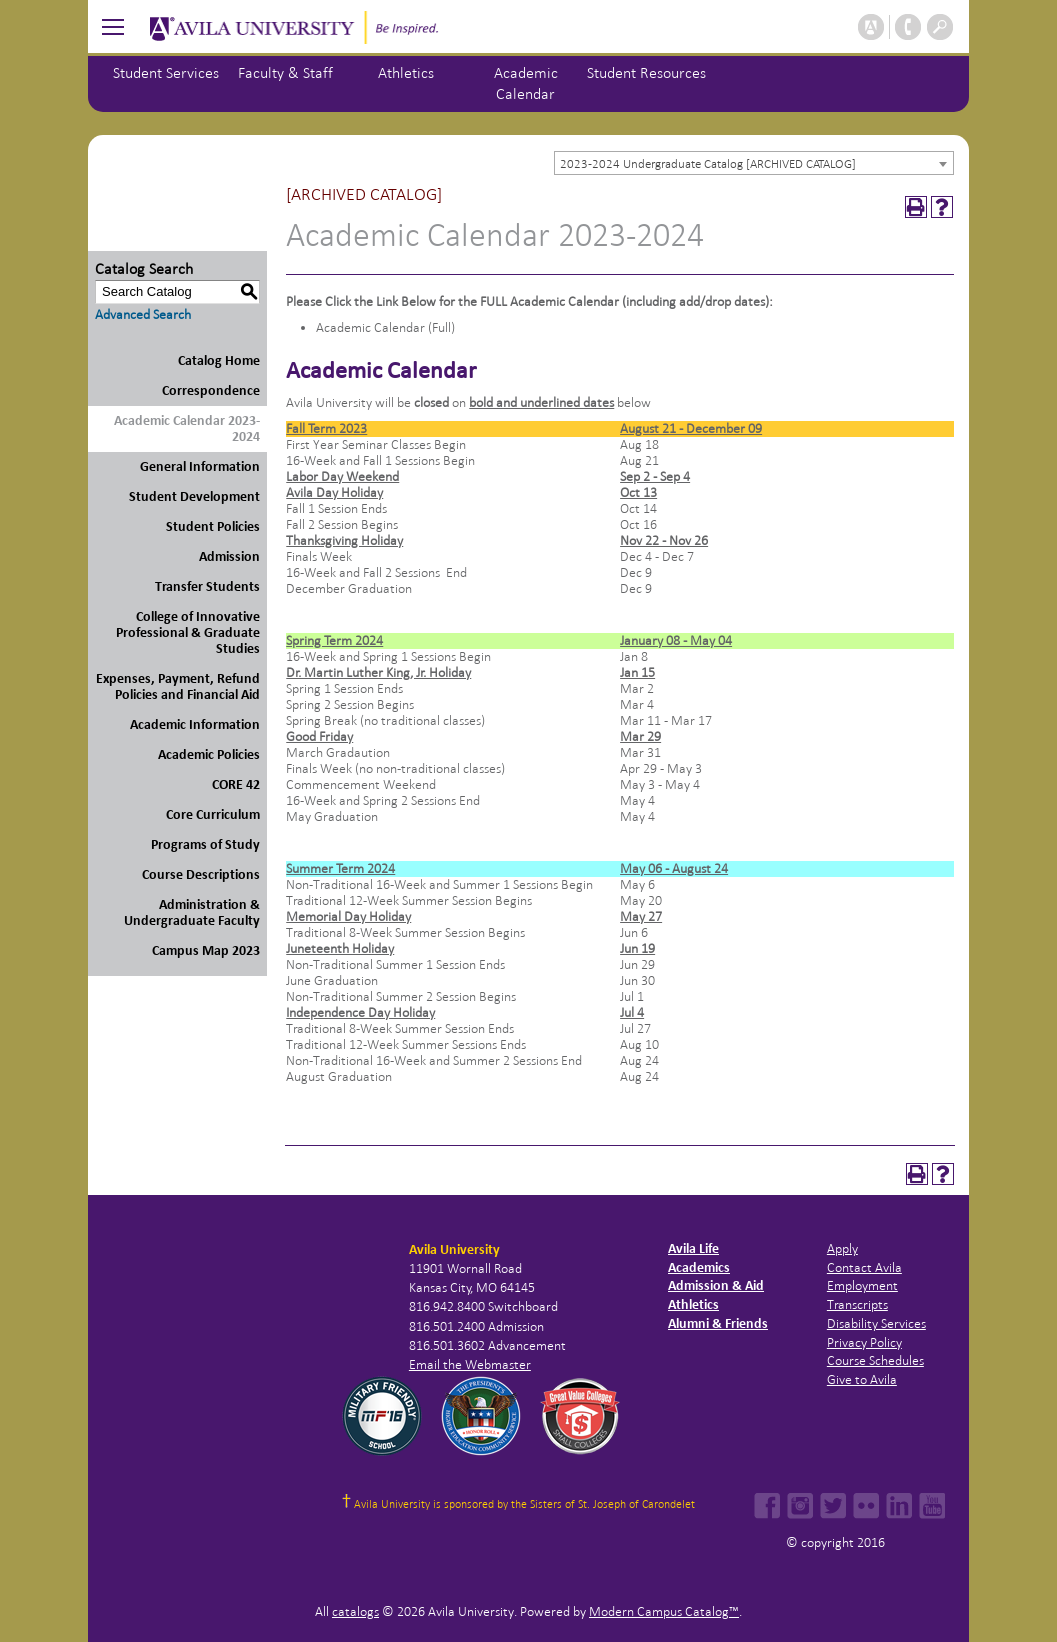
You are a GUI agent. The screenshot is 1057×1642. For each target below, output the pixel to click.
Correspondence (211, 390)
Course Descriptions (201, 874)
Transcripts (857, 1304)
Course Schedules (875, 1360)
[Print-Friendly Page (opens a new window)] (916, 207)
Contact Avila (864, 1267)
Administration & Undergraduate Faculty (192, 912)
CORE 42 (236, 784)
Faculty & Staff (285, 72)
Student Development (194, 496)
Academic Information (195, 724)
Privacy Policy (864, 1342)
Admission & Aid (716, 1285)
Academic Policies (209, 754)
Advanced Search (143, 314)
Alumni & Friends (718, 1323)
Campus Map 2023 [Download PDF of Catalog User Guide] (206, 950)
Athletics (406, 72)
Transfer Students (207, 586)
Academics (699, 1267)
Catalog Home (219, 360)
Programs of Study (205, 844)
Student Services (166, 72)
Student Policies (213, 526)
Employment (862, 1285)
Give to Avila (862, 1379)
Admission (229, 556)
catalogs (355, 1611)
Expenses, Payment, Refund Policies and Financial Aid (178, 686)
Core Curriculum (213, 814)
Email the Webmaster (470, 1364)
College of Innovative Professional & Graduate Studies (188, 632)
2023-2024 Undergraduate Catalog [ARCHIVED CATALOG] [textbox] (708, 164)
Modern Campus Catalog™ (664, 1611)
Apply (842, 1248)
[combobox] (754, 163)
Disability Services (876, 1323)
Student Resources (646, 72)
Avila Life (693, 1248)
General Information (200, 466)
